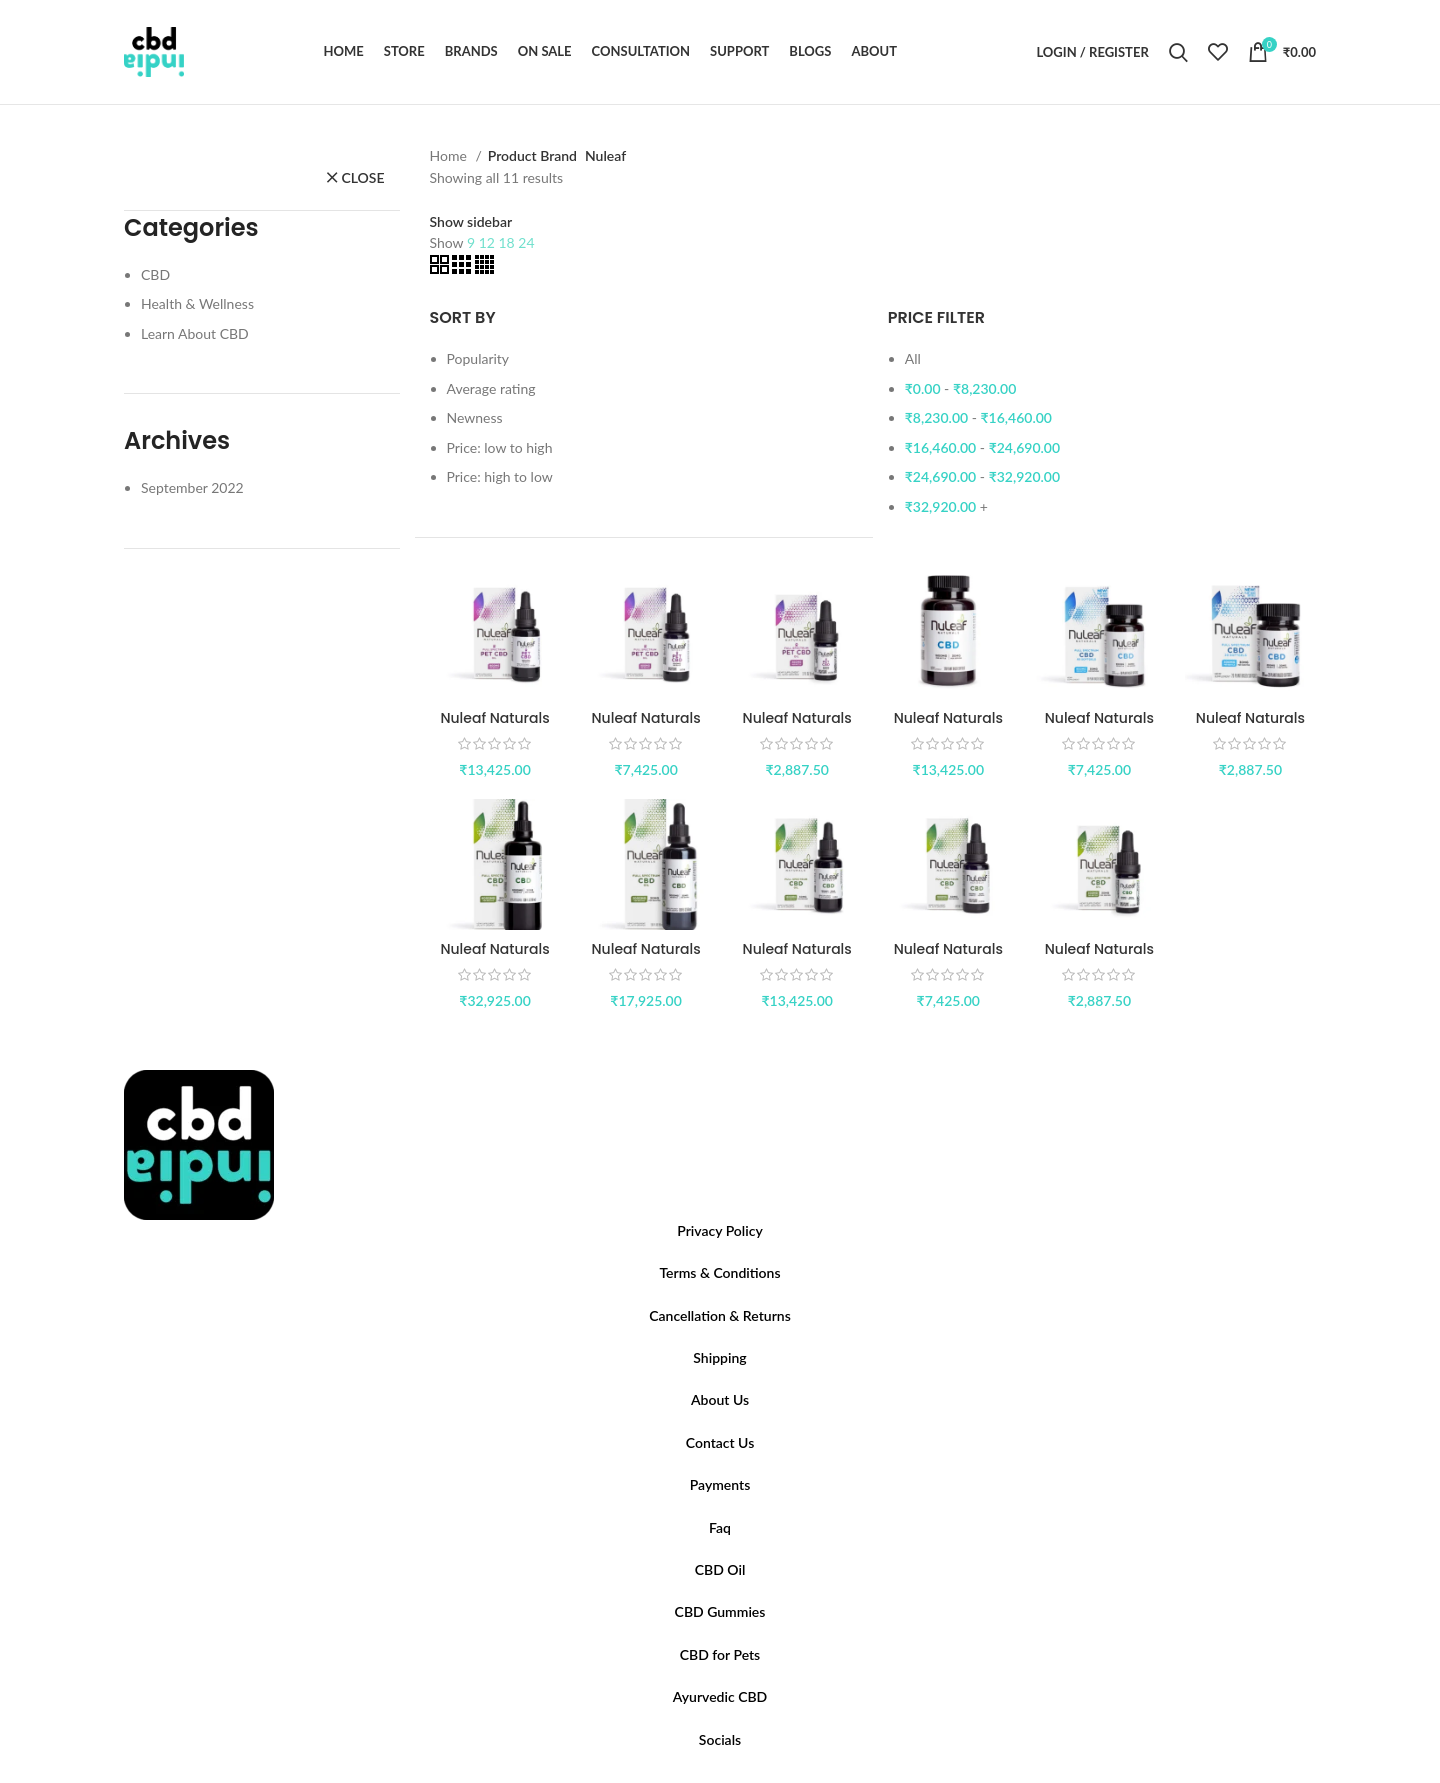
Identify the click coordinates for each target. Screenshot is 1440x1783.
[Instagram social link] (720, 1777)
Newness (475, 417)
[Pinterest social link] (744, 1777)
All (913, 358)
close (362, 177)
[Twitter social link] (708, 1777)
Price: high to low (500, 476)
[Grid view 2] (441, 268)
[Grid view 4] (484, 268)
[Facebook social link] (696, 1777)
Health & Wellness (197, 303)
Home (450, 155)
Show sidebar (471, 222)
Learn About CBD (195, 333)
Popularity (478, 358)
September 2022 (192, 487)
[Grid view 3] (463, 268)
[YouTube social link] (732, 1777)
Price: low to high (500, 447)
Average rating (491, 388)
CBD (155, 274)
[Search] (1178, 52)
